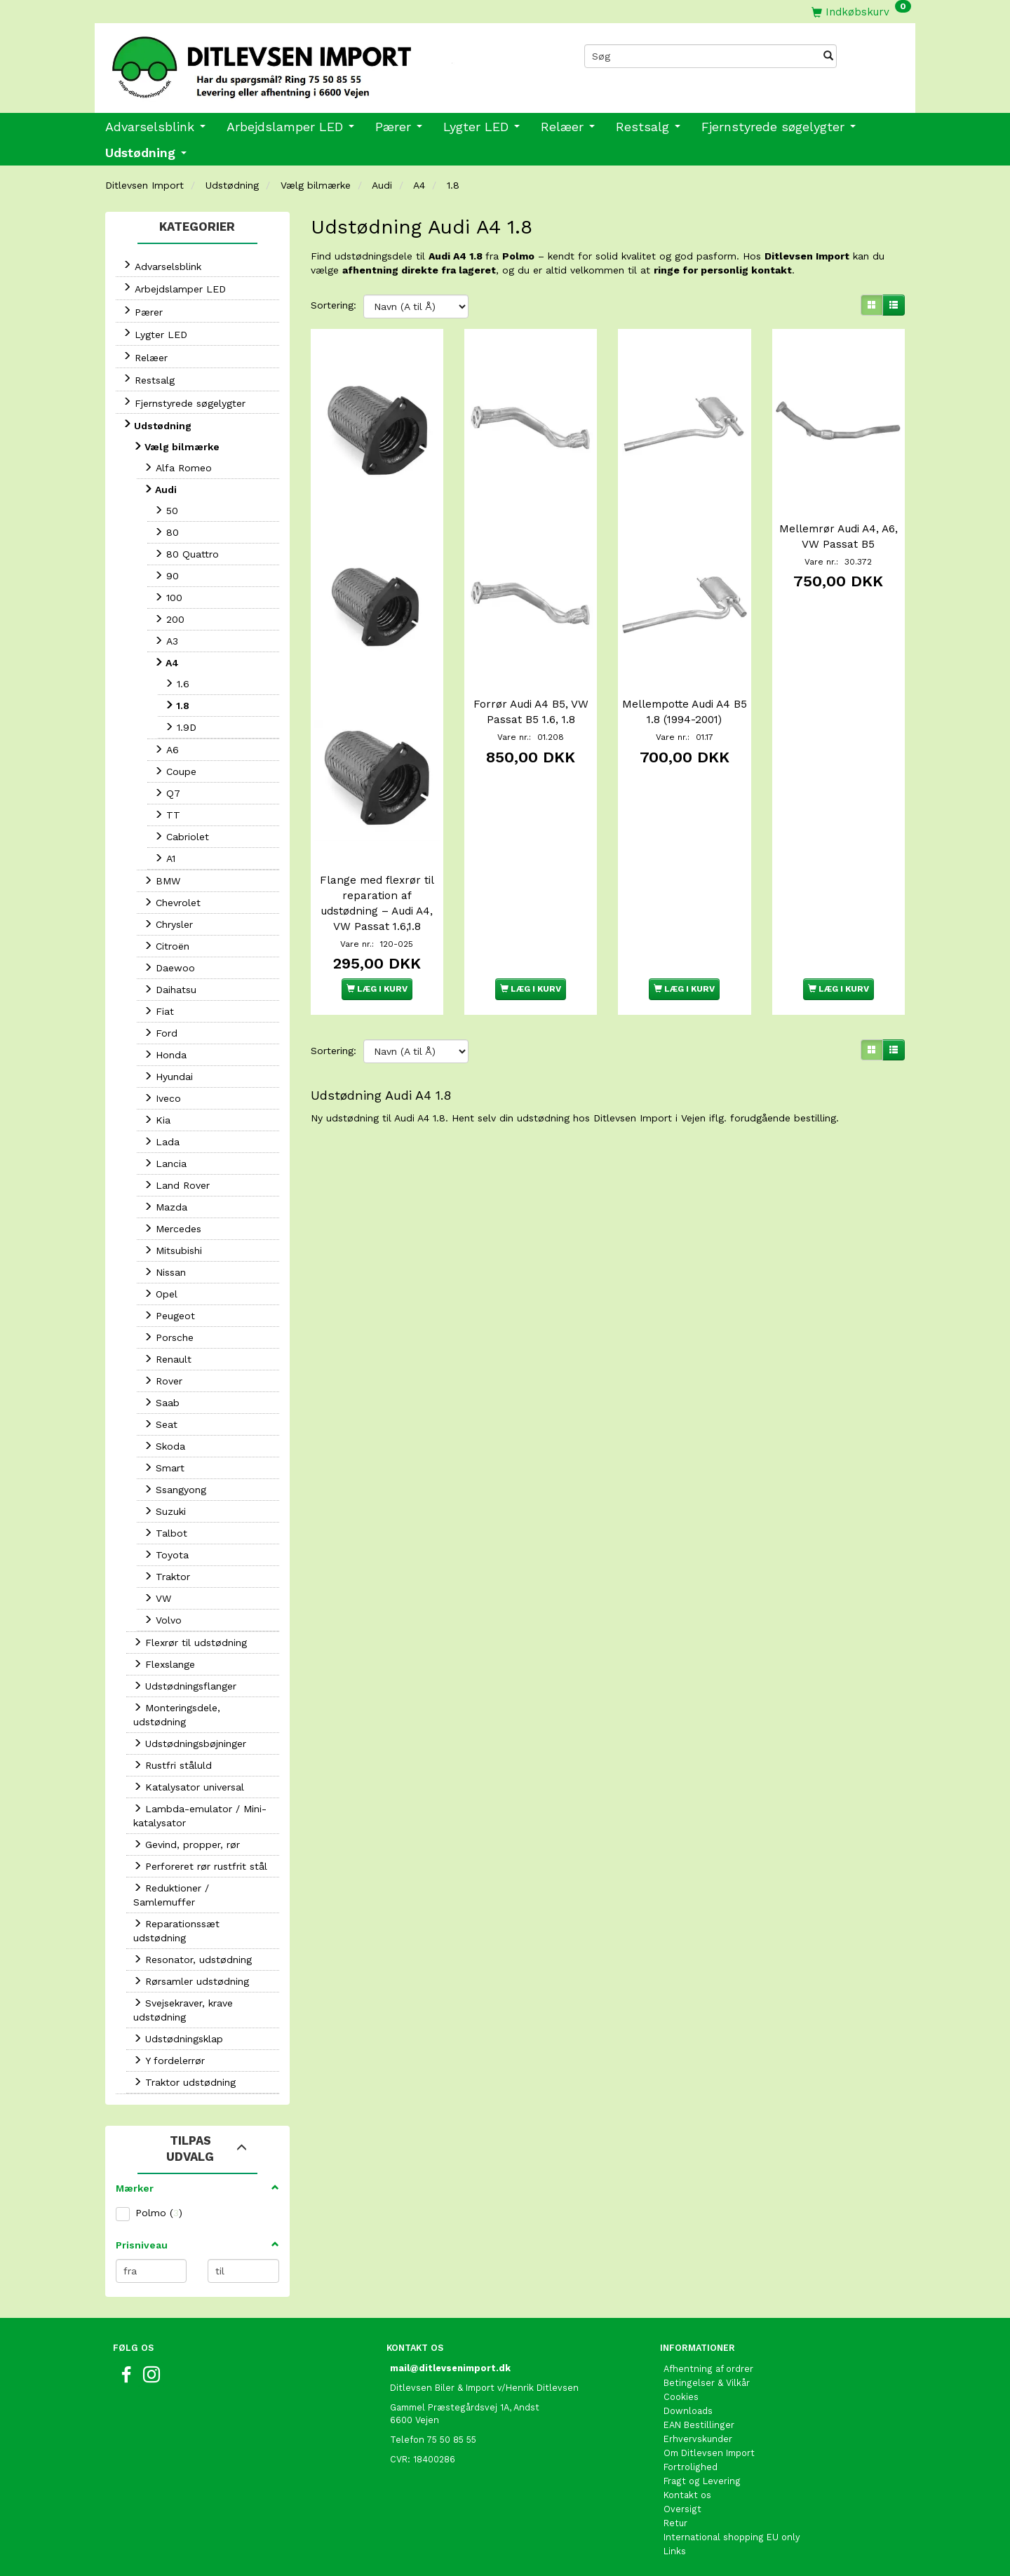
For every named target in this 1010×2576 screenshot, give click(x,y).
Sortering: (333, 305)
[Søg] (828, 56)
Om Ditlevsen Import (709, 2453)
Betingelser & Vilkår (707, 2383)
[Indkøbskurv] (861, 11)
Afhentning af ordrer (708, 2368)
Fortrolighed (691, 2467)
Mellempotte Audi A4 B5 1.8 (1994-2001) (685, 694)
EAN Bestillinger (699, 2425)
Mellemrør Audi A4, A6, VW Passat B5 (838, 527)
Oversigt (682, 2509)
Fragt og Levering (702, 2481)
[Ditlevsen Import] (299, 62)
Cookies (681, 2397)
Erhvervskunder (698, 2439)
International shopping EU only (732, 2537)
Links (675, 2551)
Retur (675, 2523)
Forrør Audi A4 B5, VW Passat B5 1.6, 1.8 (530, 694)
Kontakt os (687, 2495)
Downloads (688, 2411)
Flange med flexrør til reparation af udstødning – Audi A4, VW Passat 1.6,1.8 (377, 875)
